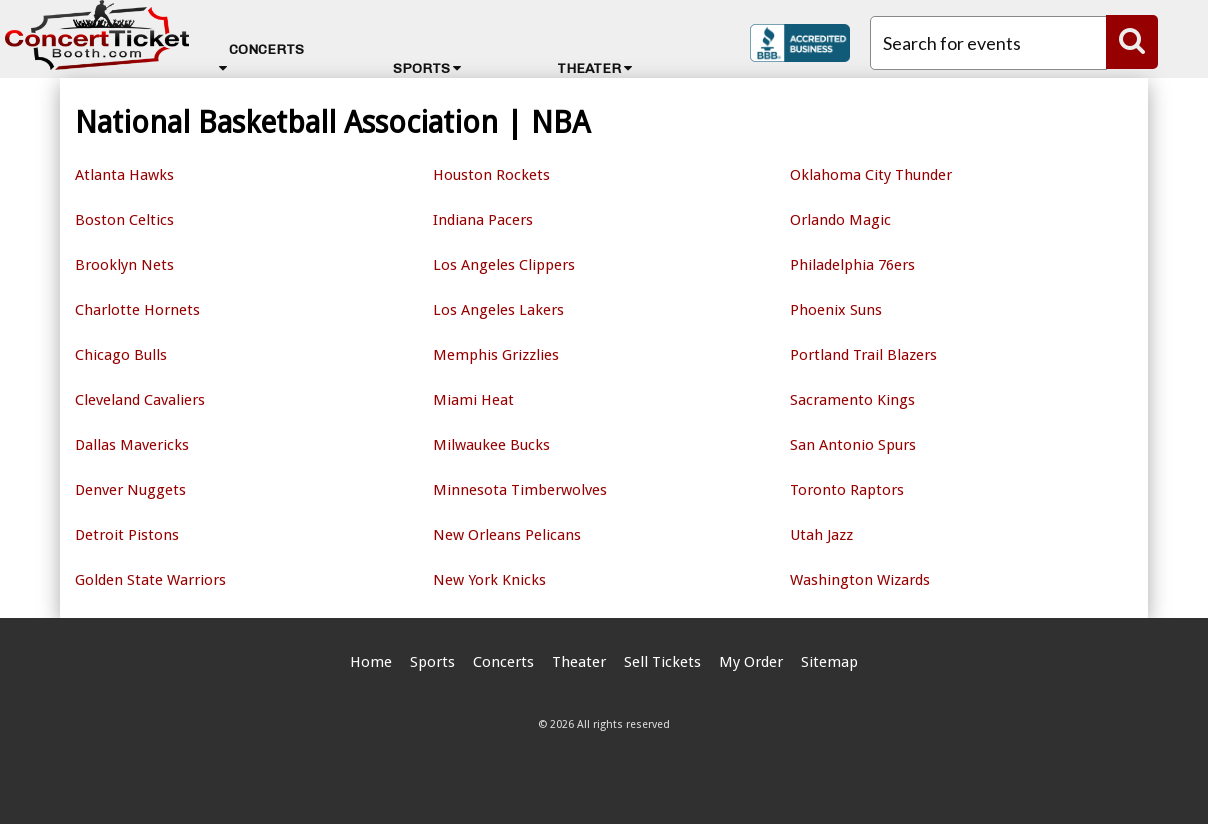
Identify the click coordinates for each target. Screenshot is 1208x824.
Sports (427, 68)
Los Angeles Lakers (498, 310)
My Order (751, 662)
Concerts (261, 58)
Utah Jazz (821, 535)
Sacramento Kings (852, 400)
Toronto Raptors (847, 490)
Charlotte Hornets (137, 310)
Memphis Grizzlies (496, 355)
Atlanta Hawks (124, 175)
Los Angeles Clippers (504, 265)
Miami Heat (473, 400)
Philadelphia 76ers (852, 265)
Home (371, 662)
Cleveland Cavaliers (140, 400)
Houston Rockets (491, 175)
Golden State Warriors (150, 580)
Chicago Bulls (121, 355)
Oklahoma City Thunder (871, 175)
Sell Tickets (662, 662)
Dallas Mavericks (132, 445)
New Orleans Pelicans (507, 535)
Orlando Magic (840, 220)
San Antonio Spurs (853, 445)
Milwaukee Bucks (491, 445)
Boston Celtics (124, 220)
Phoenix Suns (836, 310)
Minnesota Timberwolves (520, 490)
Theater (594, 68)
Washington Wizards (860, 580)
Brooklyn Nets (124, 265)
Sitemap (829, 662)
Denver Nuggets (130, 490)
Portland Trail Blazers (863, 355)
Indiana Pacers (483, 220)
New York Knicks (489, 580)
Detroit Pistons (127, 535)
